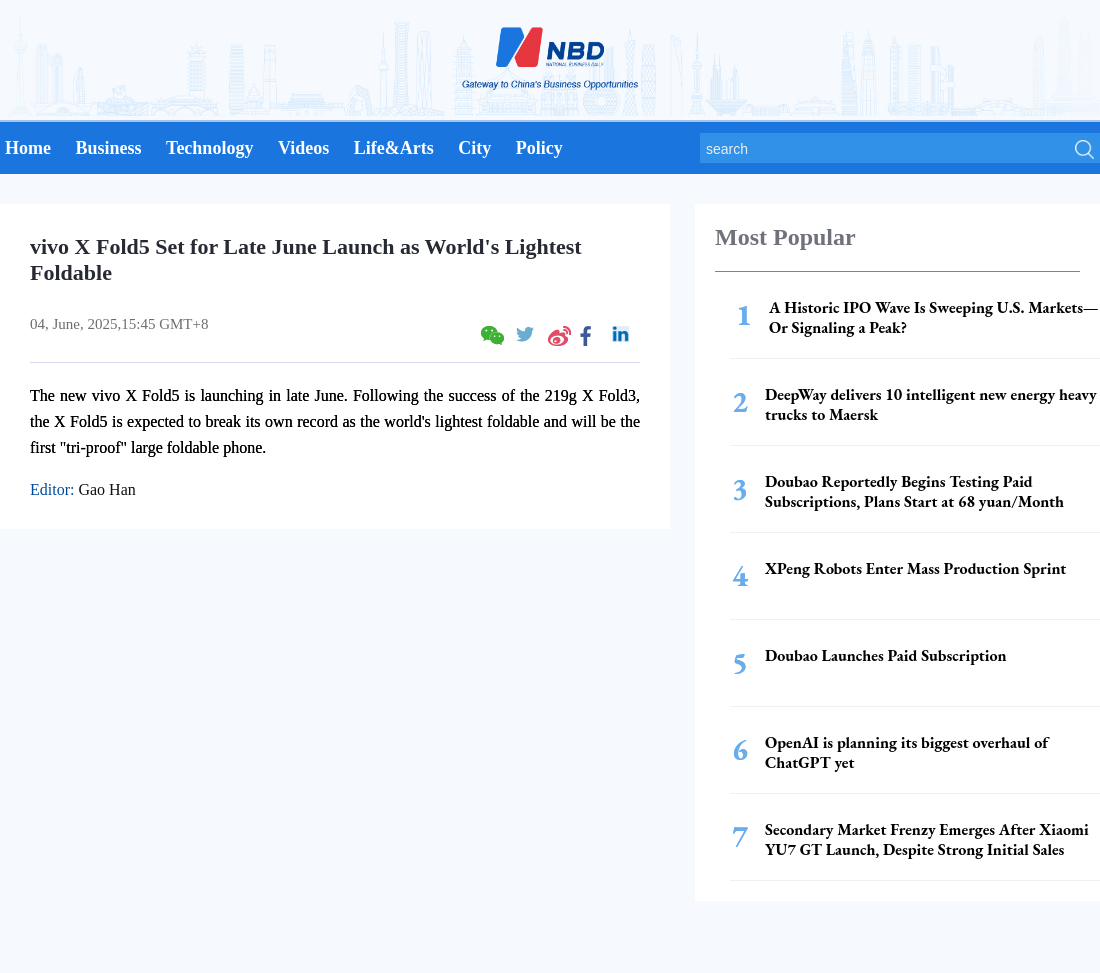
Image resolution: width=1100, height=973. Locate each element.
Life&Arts (394, 148)
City (474, 148)
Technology (209, 148)
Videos (303, 148)
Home (28, 148)
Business (108, 148)
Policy (539, 148)
